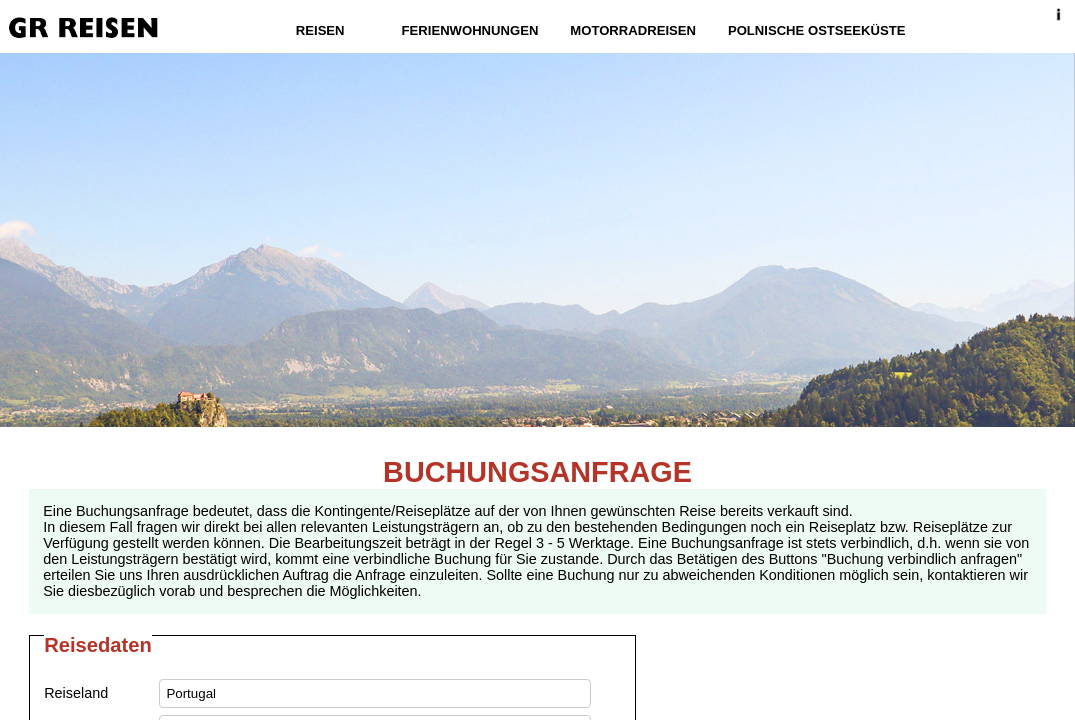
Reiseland (76, 693)
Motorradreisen (633, 30)
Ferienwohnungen (470, 30)
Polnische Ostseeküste (817, 30)
